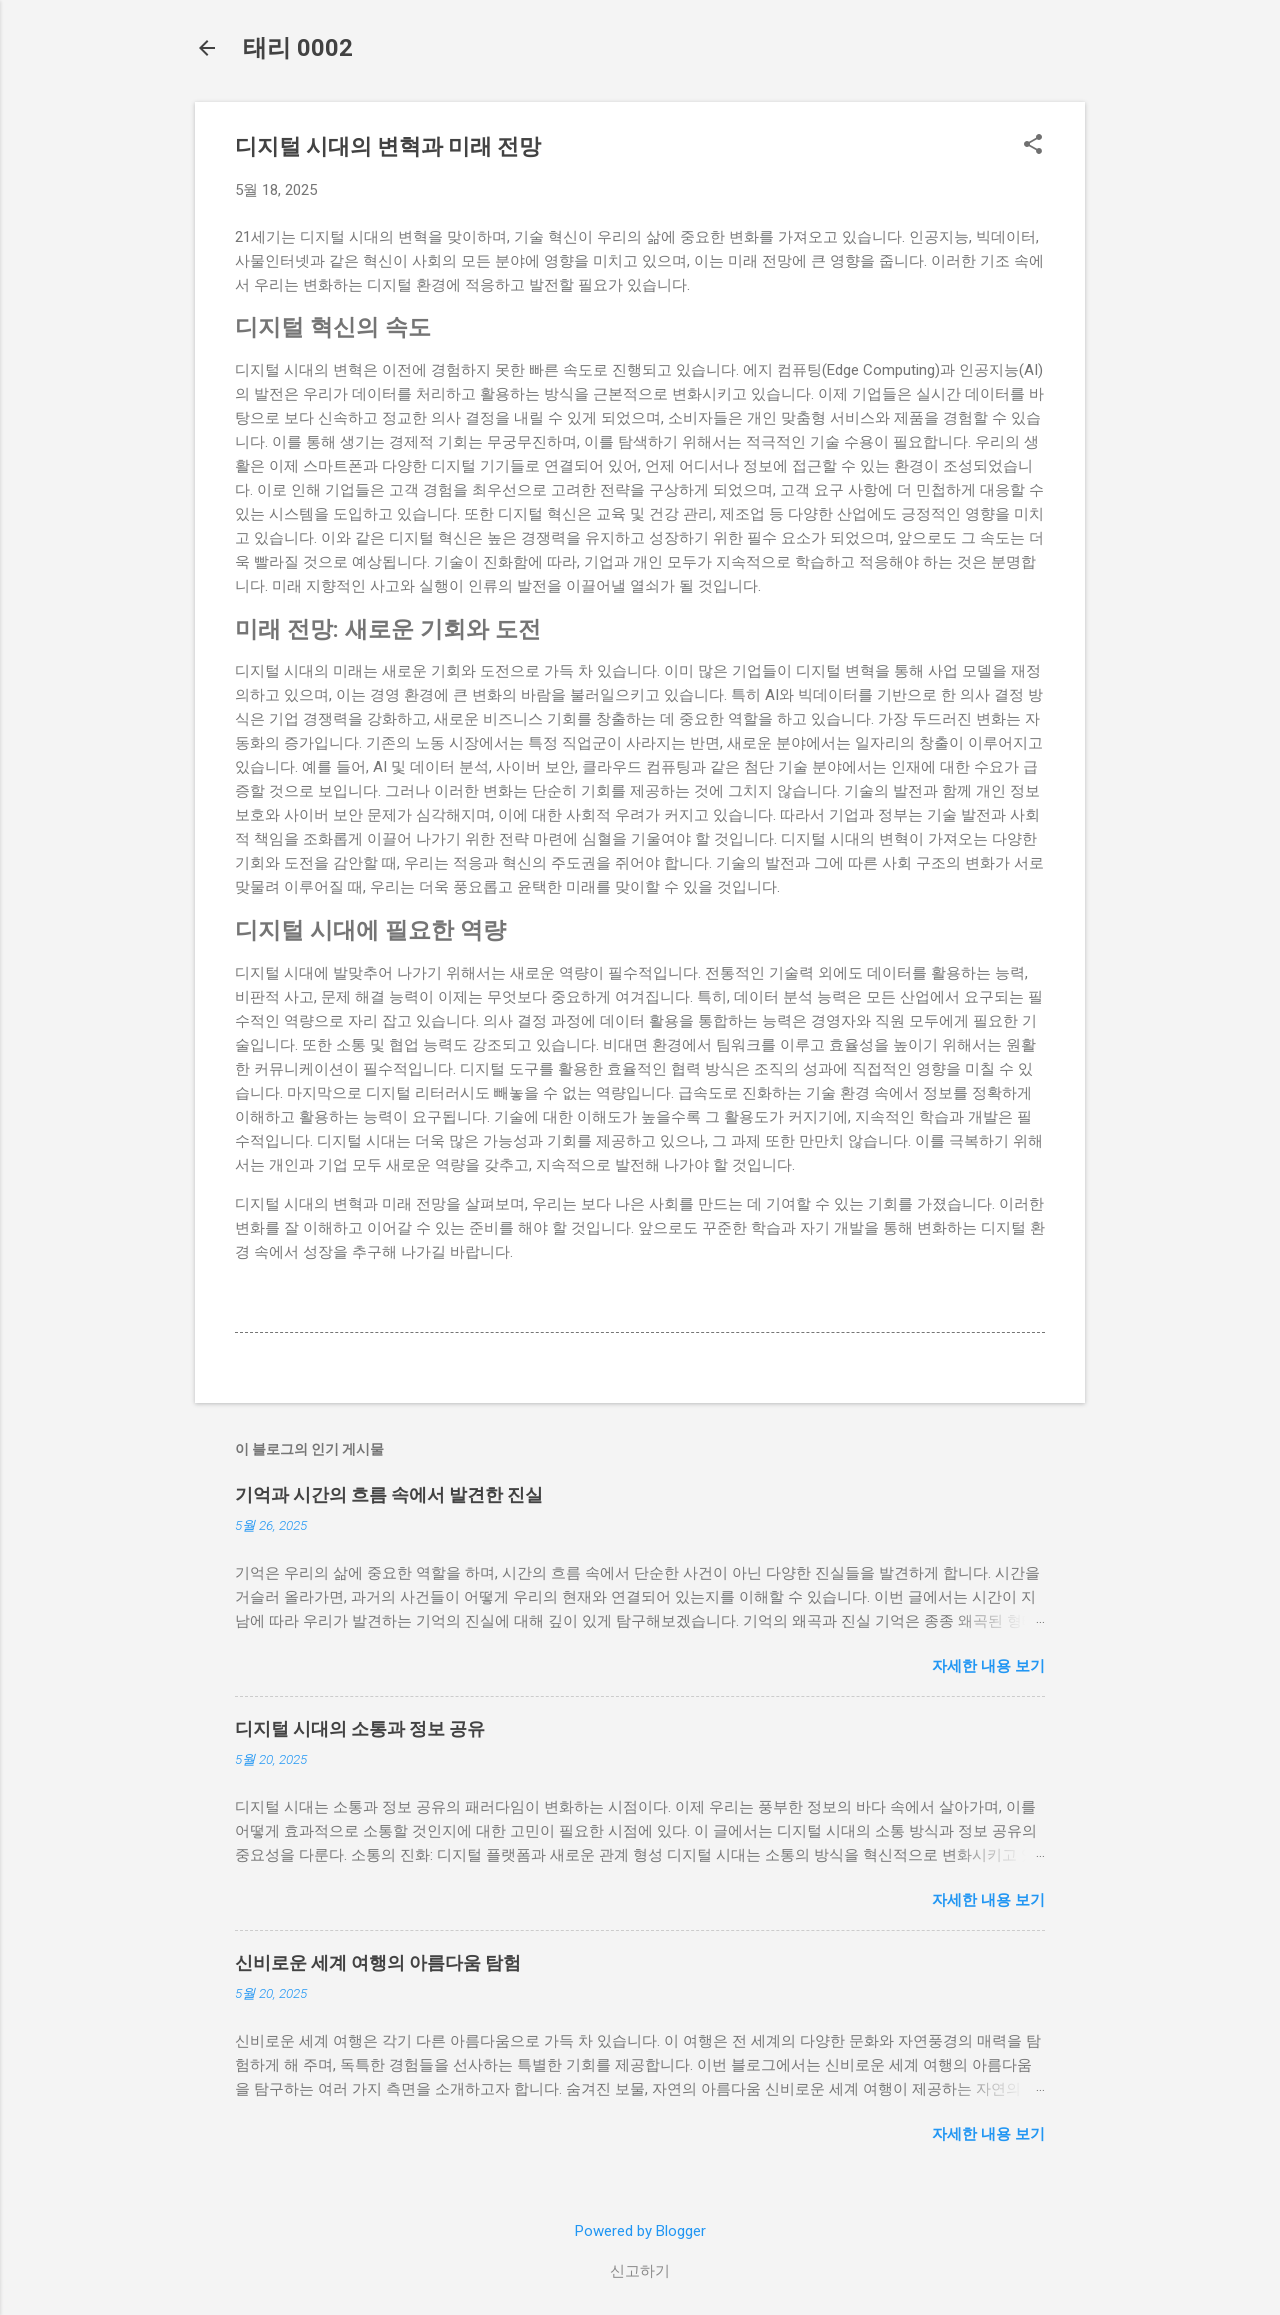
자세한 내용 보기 (988, 1666)
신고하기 (640, 2271)
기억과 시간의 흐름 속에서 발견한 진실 (389, 1494)
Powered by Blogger (640, 2231)
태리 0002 (298, 48)
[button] (1033, 146)
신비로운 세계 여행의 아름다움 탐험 (378, 1962)
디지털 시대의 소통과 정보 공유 (360, 1728)
